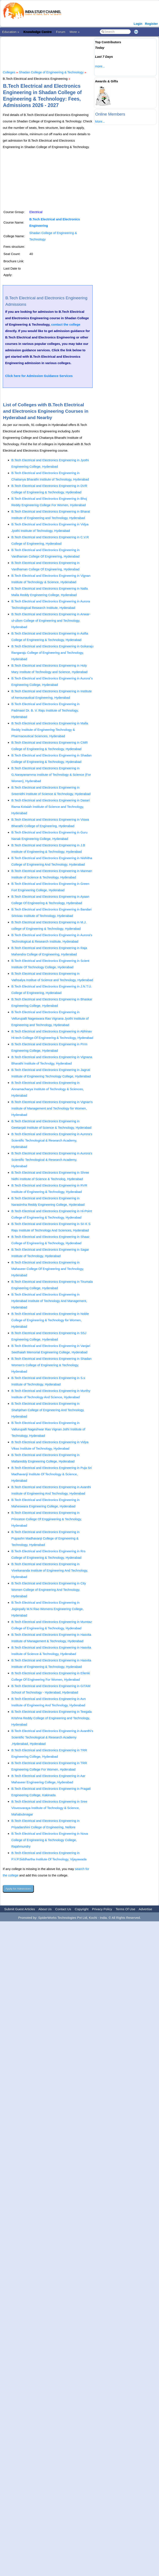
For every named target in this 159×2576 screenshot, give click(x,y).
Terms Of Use (125, 1909)
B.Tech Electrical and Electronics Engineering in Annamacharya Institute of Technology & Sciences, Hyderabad (47, 1089)
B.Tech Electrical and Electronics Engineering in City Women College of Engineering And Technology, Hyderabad (48, 1589)
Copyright (81, 1909)
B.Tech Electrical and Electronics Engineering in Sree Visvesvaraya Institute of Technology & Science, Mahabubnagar (49, 1808)
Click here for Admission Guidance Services (39, 376)
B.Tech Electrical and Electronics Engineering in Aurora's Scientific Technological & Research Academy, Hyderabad (51, 1140)
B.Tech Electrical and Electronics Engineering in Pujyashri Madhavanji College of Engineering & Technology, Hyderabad (45, 1538)
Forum (60, 32)
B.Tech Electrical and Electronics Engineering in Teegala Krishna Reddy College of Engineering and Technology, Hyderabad (51, 1718)
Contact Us (63, 1909)
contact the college (65, 324)
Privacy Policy (102, 1909)
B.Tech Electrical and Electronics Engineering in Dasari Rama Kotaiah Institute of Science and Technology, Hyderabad (50, 806)
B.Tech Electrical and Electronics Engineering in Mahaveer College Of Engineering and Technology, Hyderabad (47, 1269)
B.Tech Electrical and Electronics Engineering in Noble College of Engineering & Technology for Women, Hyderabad (50, 1320)
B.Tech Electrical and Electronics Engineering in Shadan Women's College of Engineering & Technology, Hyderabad (51, 1365)
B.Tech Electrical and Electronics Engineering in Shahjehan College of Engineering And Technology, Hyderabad (48, 1410)
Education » (10, 32)
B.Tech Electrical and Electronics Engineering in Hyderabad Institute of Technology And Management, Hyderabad (49, 1301)
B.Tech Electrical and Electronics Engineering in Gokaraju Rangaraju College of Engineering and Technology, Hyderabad (52, 652)
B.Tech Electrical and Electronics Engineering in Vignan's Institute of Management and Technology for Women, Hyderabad (52, 1108)
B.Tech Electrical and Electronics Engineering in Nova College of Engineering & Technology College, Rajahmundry (49, 1840)
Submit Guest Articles (19, 1909)
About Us (45, 1909)
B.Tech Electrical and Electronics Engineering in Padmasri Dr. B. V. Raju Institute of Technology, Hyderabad (45, 710)
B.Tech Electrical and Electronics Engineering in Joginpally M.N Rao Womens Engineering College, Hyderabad (47, 1609)
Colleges (9, 72)
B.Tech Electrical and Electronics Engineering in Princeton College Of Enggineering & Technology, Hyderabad (46, 1519)
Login (138, 23)
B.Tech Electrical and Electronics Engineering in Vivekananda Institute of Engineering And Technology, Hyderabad (49, 1570)
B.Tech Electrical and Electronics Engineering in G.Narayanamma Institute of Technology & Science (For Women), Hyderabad (51, 774)
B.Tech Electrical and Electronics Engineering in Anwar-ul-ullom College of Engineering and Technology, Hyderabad (51, 620)
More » (75, 32)
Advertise (145, 1909)
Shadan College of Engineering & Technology (51, 72)
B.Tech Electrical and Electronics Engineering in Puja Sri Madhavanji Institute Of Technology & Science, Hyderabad (51, 1474)
